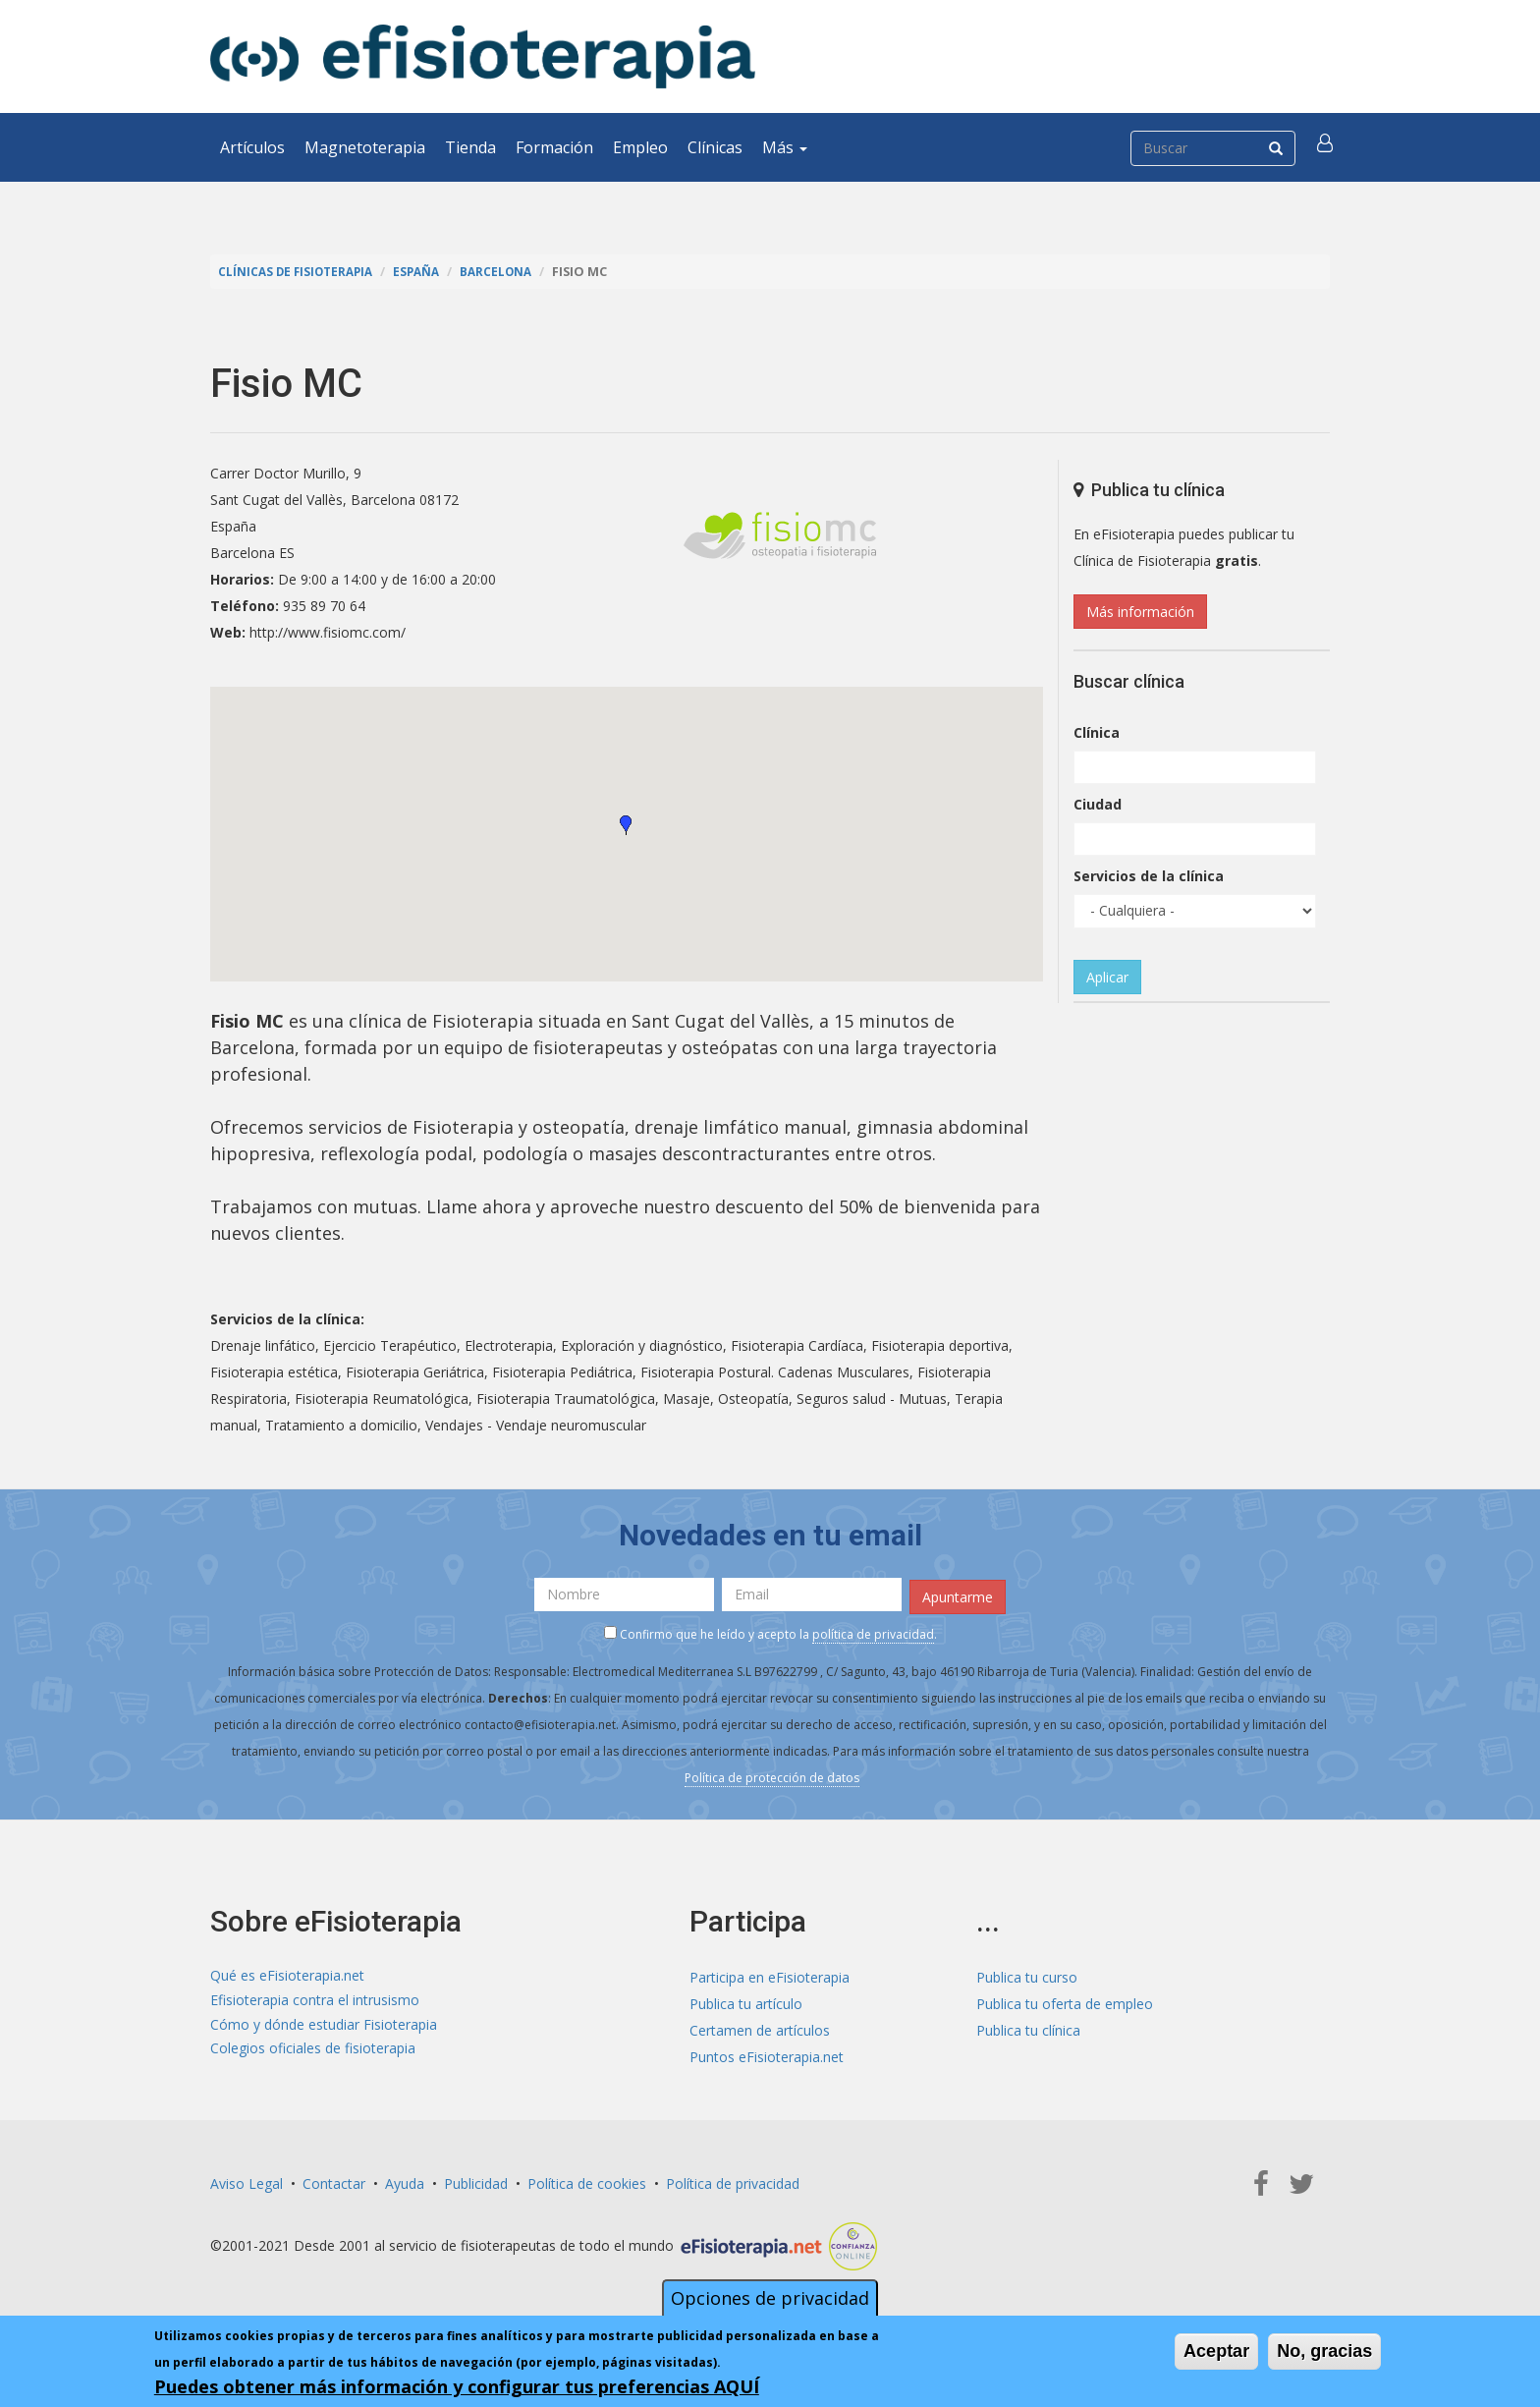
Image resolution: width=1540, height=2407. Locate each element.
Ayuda (404, 2179)
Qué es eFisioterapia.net (287, 1973)
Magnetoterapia (364, 147)
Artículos (252, 147)
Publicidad (476, 2179)
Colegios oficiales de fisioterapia (312, 2052)
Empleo (640, 147)
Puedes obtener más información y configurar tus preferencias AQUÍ (456, 2386)
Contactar (333, 2179)
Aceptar (1216, 2351)
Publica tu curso (1026, 1973)
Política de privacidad (732, 2179)
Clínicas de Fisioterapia (299, 271)
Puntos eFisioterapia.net (766, 2052)
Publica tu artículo (745, 1999)
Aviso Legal (246, 2179)
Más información (1140, 611)
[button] (1327, 147)
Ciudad (1097, 804)
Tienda (470, 147)
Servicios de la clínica (1148, 876)
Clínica (1096, 732)
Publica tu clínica (1028, 2026)
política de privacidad (873, 1630)
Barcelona (509, 271)
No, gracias (1324, 2351)
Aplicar (1107, 977)
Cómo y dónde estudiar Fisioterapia (323, 2026)
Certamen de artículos (759, 2026)
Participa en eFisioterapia (769, 1973)
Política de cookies (586, 2179)
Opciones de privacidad (770, 2298)
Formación (554, 147)
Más (784, 147)
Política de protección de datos (772, 1773)
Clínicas (715, 147)
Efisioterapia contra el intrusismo (314, 1999)
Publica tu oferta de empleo (1064, 1999)
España (426, 271)
